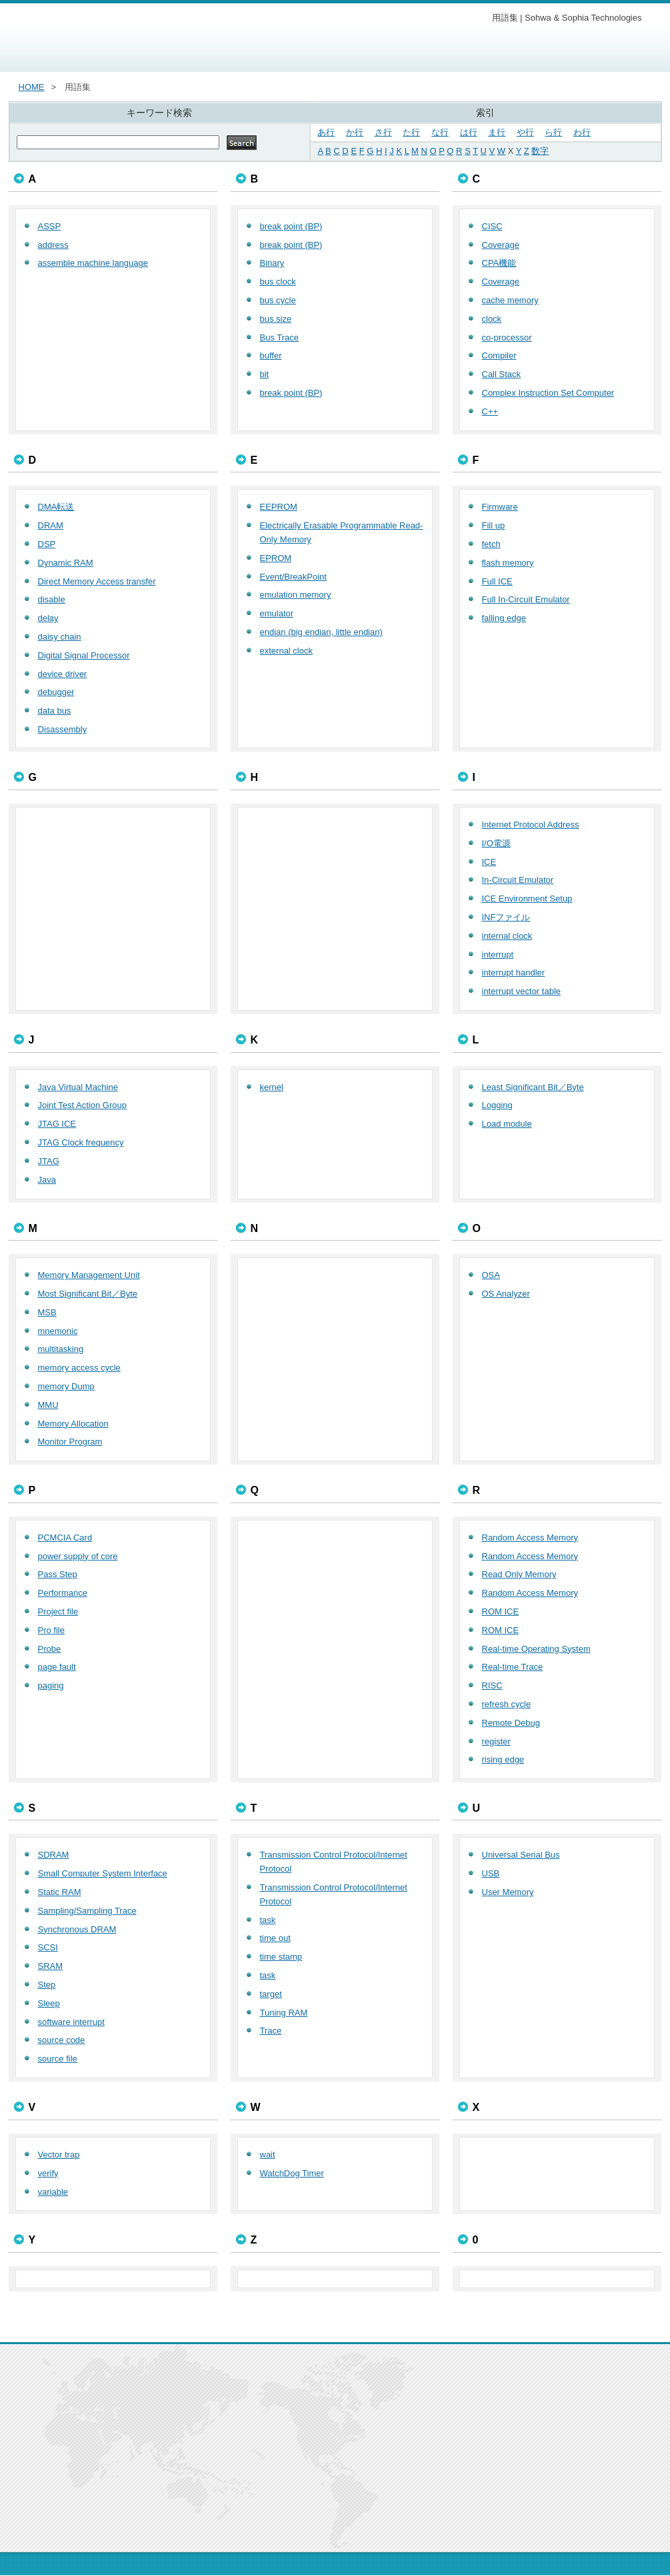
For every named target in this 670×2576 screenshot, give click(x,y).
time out (275, 1938)
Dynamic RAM (65, 563)
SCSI (48, 1947)
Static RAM (59, 1892)
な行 (440, 132)
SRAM (50, 1966)
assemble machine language (93, 263)
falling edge (504, 618)
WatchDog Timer (292, 2173)
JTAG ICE (57, 1124)
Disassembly (62, 729)
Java (47, 1180)
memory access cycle (79, 1368)
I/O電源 (496, 843)
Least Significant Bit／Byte (533, 1087)
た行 (411, 132)
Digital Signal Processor (84, 655)
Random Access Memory (530, 1538)
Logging (497, 1105)
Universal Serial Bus (521, 1855)
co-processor (507, 337)
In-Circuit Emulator (518, 880)
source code (61, 2040)
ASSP (49, 226)
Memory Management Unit (89, 1275)
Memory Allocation (73, 1424)
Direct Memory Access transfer (97, 581)
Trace (271, 2031)
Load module (507, 1124)
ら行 (553, 132)
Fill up (493, 525)
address (53, 245)
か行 (354, 132)
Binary (272, 263)
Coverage (500, 245)
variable (53, 2192)
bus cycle (278, 300)
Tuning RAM (284, 2013)
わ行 (582, 132)
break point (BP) (291, 226)
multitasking (61, 1349)
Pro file (51, 1630)
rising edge (503, 1759)
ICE (489, 862)
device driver (62, 674)
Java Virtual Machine (78, 1087)
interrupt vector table (521, 991)
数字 (540, 151)
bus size (276, 319)
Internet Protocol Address (530, 825)
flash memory (508, 563)
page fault (57, 1667)
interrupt (498, 955)
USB (491, 1873)
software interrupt (71, 2022)
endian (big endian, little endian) (321, 632)
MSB (47, 1312)
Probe (49, 1649)
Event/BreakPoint (293, 577)
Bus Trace (279, 337)
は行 (468, 132)
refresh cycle (506, 1704)
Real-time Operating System (536, 1649)
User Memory (508, 1892)
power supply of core (78, 1556)
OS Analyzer (506, 1294)
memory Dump (66, 1386)
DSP (47, 544)
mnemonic (58, 1331)
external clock (286, 651)
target (271, 1994)
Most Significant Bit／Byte (88, 1294)
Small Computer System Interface (102, 1873)
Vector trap (59, 2155)
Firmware (500, 507)
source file (57, 2059)
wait (267, 2155)
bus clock (278, 282)
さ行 (383, 132)
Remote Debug (511, 1723)
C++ (490, 411)
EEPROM (278, 507)
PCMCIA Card (65, 1538)
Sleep (49, 2003)
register (496, 1741)
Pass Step (57, 1574)
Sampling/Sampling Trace (87, 1911)
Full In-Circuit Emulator (526, 599)
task (268, 1920)
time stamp (281, 1957)
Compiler (499, 355)
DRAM (50, 525)
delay (48, 618)
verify (48, 2173)
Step (47, 1985)
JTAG (48, 1161)
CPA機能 (499, 263)
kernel (271, 1087)
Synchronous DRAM (77, 1929)
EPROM (276, 558)
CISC (492, 226)
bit (264, 374)
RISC (492, 1685)
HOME (32, 87)
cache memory (510, 300)
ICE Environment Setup (527, 899)
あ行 (326, 132)
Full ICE (497, 581)
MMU (48, 1405)
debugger (56, 692)
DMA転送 (56, 507)
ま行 (496, 132)
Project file (58, 1611)
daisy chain (59, 637)
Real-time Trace (512, 1667)
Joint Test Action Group (82, 1105)
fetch (491, 544)
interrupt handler (513, 972)
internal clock (507, 936)
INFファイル (506, 917)
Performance (62, 1593)
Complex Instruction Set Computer (548, 393)
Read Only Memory (519, 1574)
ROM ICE (500, 1611)
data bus (54, 711)
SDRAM (53, 1855)
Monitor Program (70, 1442)
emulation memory (295, 595)
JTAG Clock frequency (81, 1142)
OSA (491, 1275)
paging (51, 1685)
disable (51, 599)
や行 (525, 132)
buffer (271, 355)
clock (492, 319)
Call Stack (501, 374)
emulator (277, 613)
